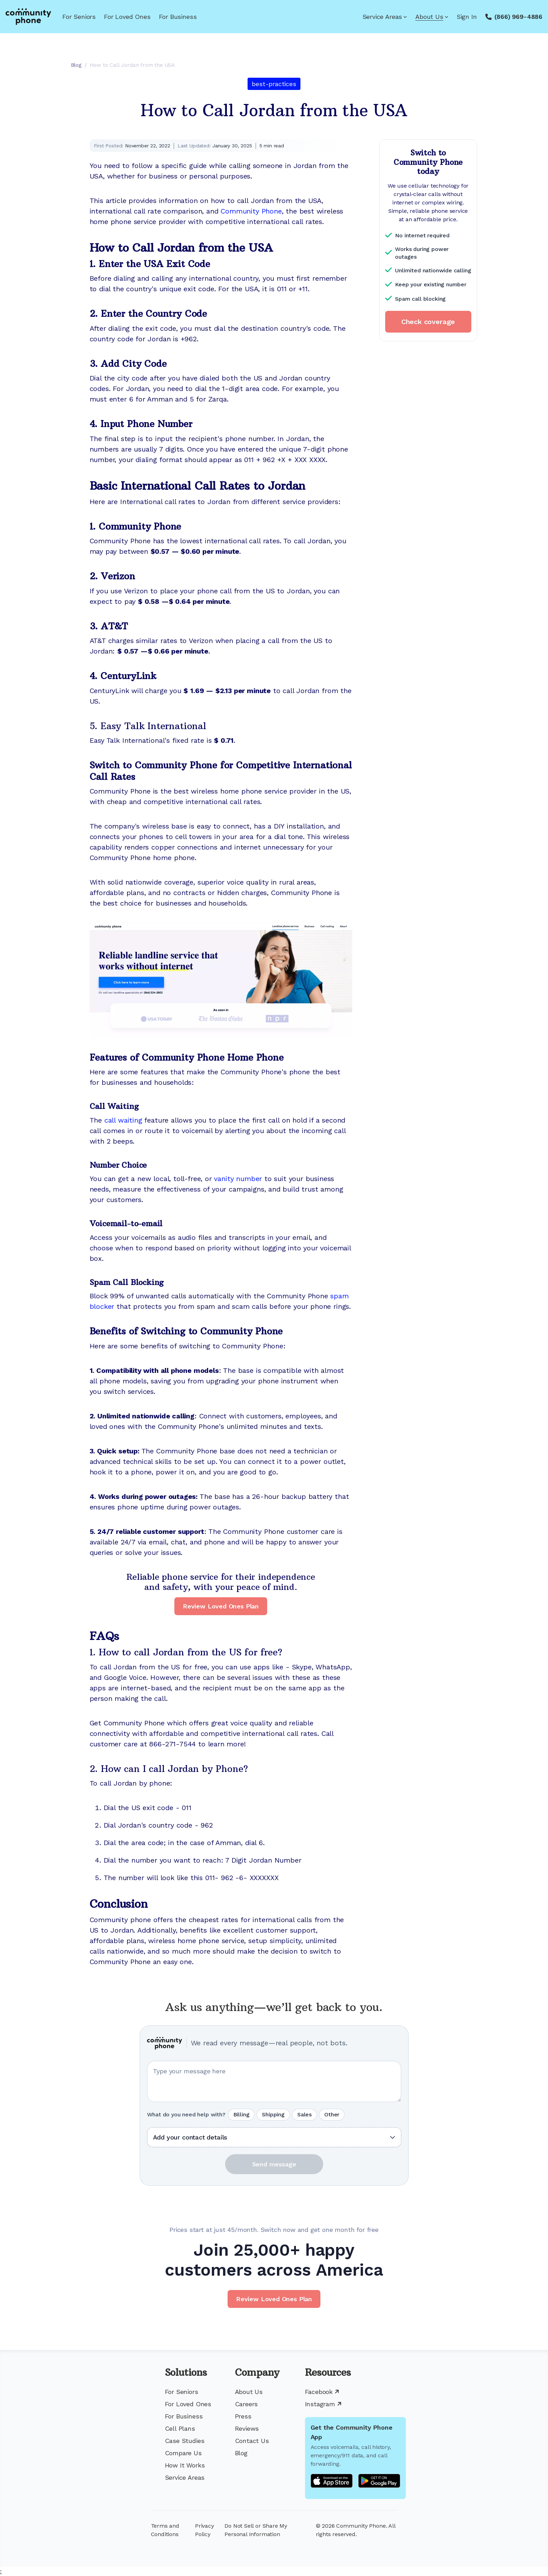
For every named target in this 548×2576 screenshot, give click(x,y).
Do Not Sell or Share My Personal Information (255, 2529)
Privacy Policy (204, 2529)
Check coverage (428, 321)
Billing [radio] (241, 2114)
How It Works (185, 2465)
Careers (246, 2404)
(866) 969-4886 (518, 16)
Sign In (467, 16)
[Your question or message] (274, 2081)
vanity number (238, 1178)
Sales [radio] (304, 2114)
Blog (241, 2453)
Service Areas (384, 16)
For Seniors (79, 16)
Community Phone (251, 211)
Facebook (322, 2391)
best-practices (274, 84)
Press (243, 2416)
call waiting (123, 1120)
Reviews (247, 2428)
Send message (274, 2164)
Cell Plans (180, 2428)
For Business (178, 16)
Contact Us (252, 2440)
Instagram (323, 2404)
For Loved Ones (127, 16)
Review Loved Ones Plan (221, 1606)
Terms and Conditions (165, 2529)
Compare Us (183, 2453)
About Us (431, 16)
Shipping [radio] (273, 2114)
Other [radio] (331, 2114)
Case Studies (184, 2440)
